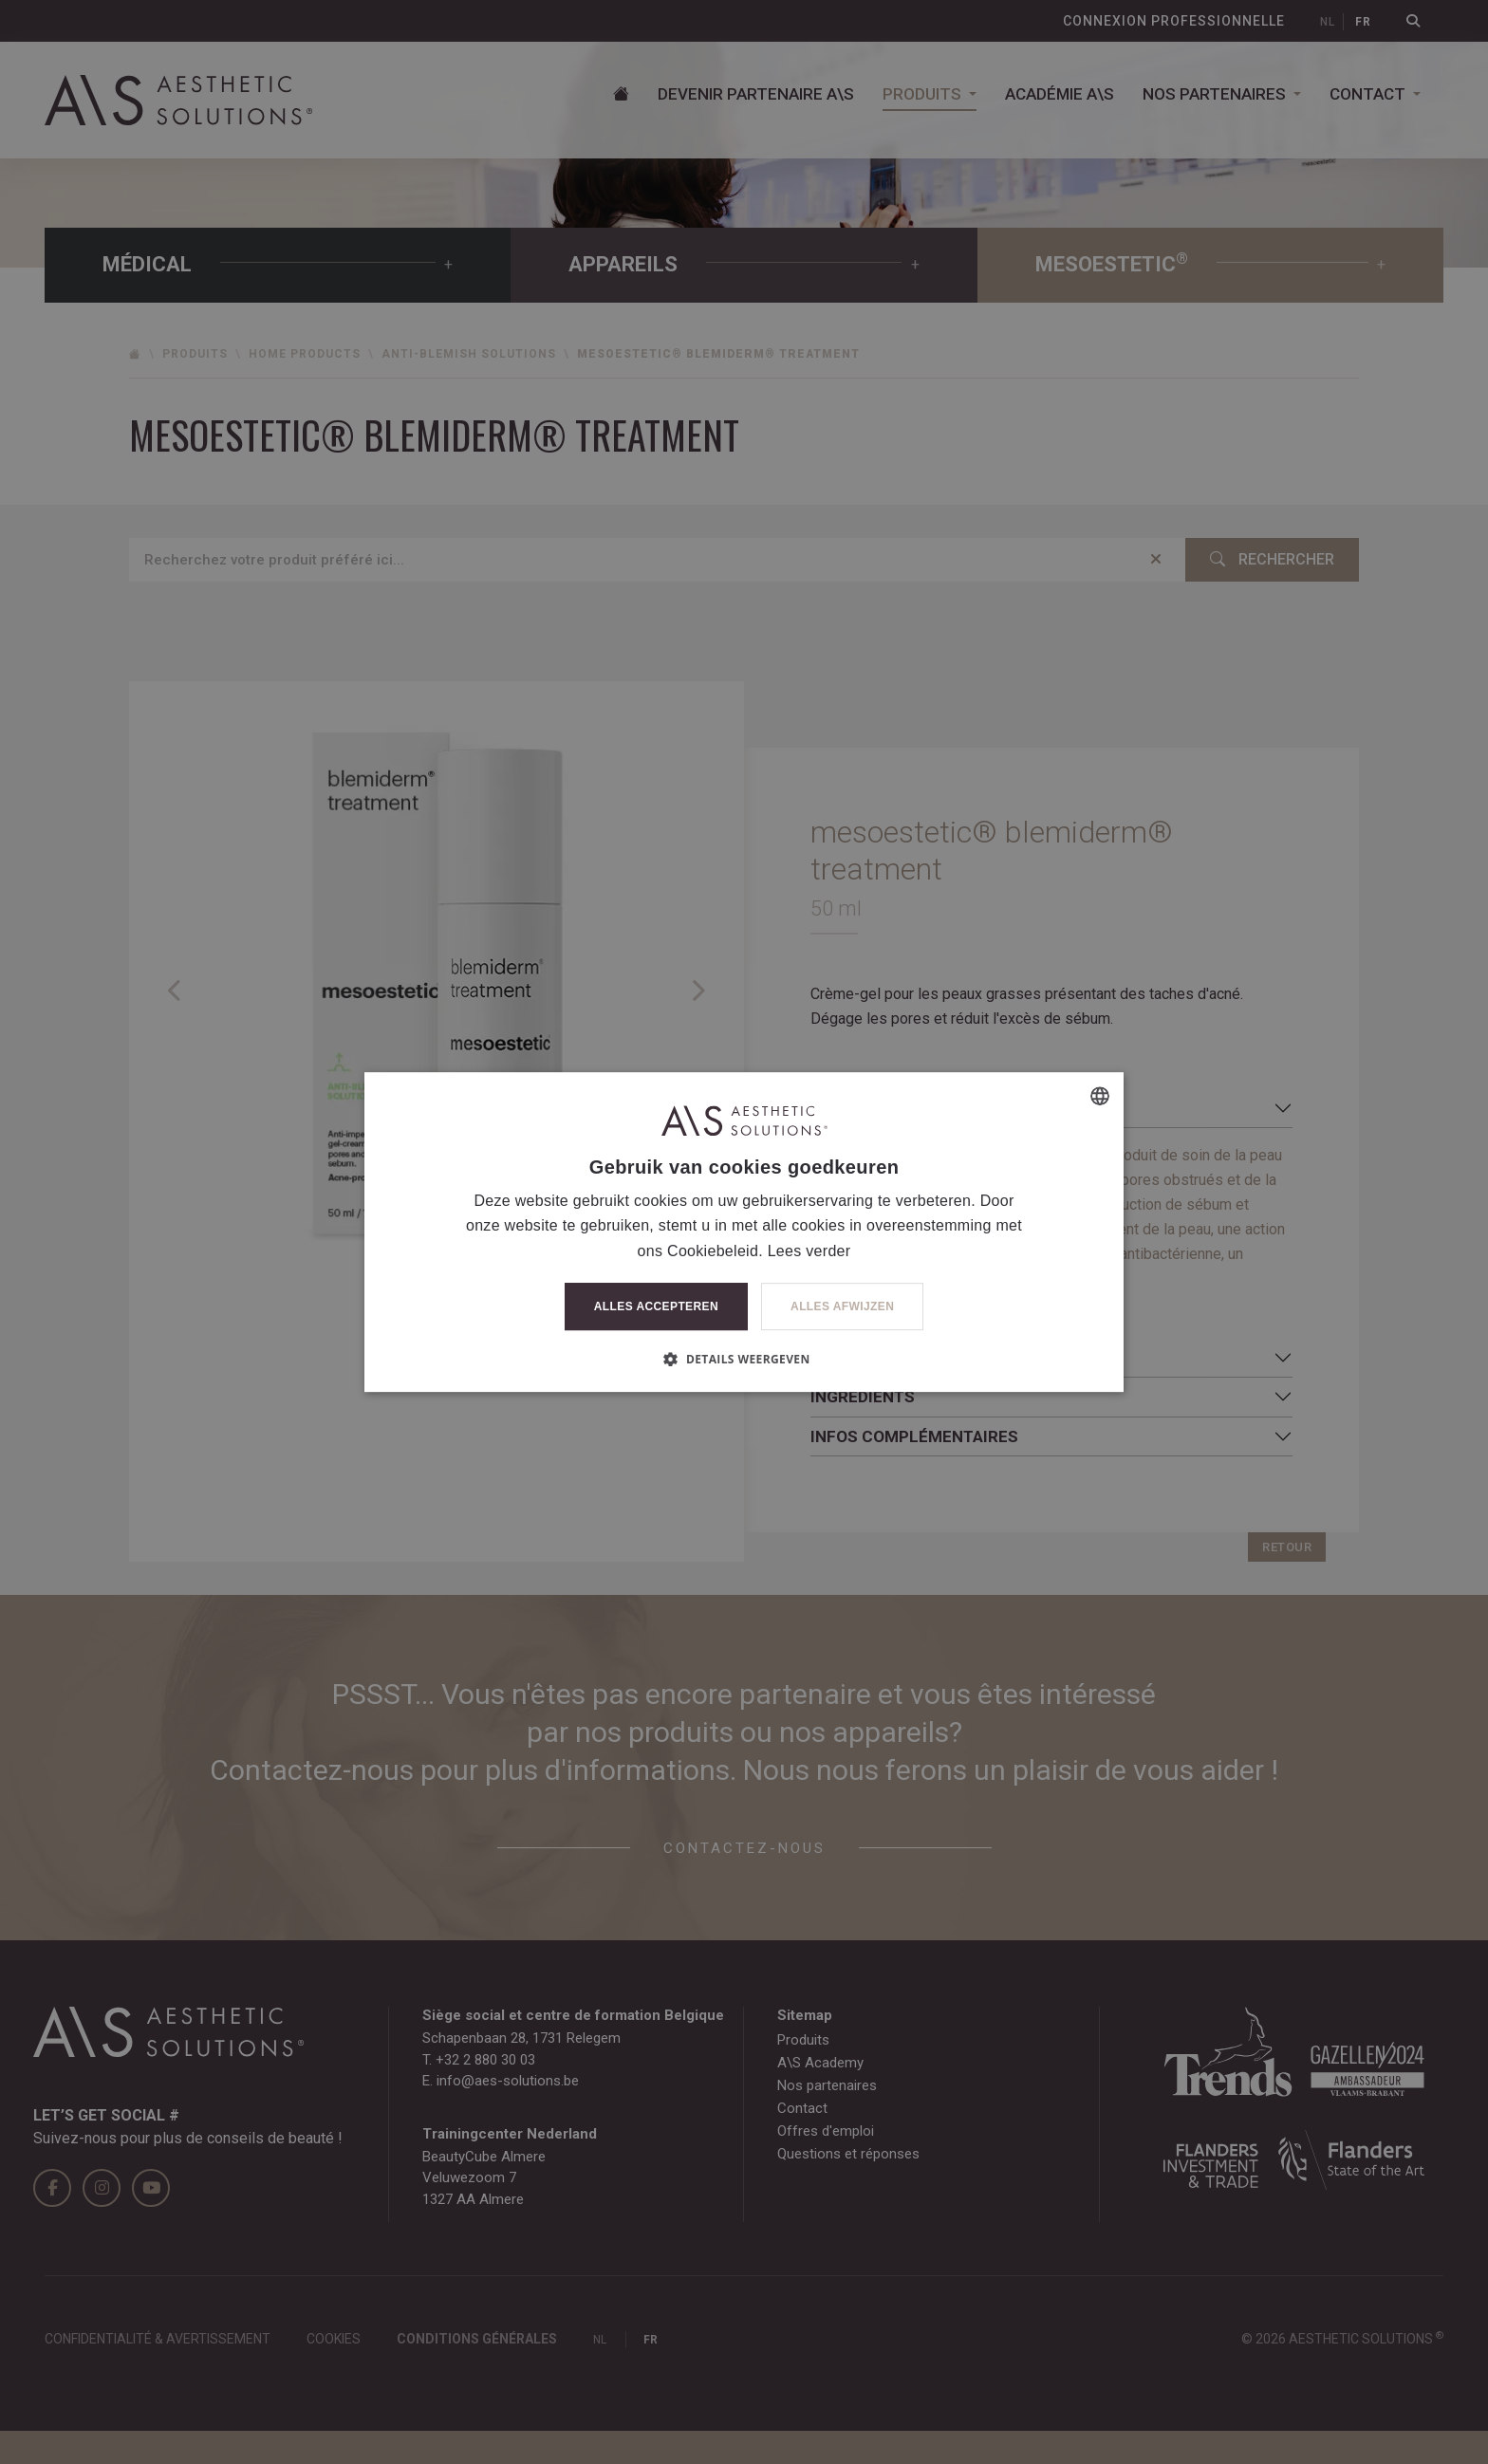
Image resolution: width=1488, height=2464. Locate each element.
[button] (743, 1358)
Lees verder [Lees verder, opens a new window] (809, 1251)
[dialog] (744, 1232)
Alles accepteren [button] (656, 1306)
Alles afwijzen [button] (842, 1306)
